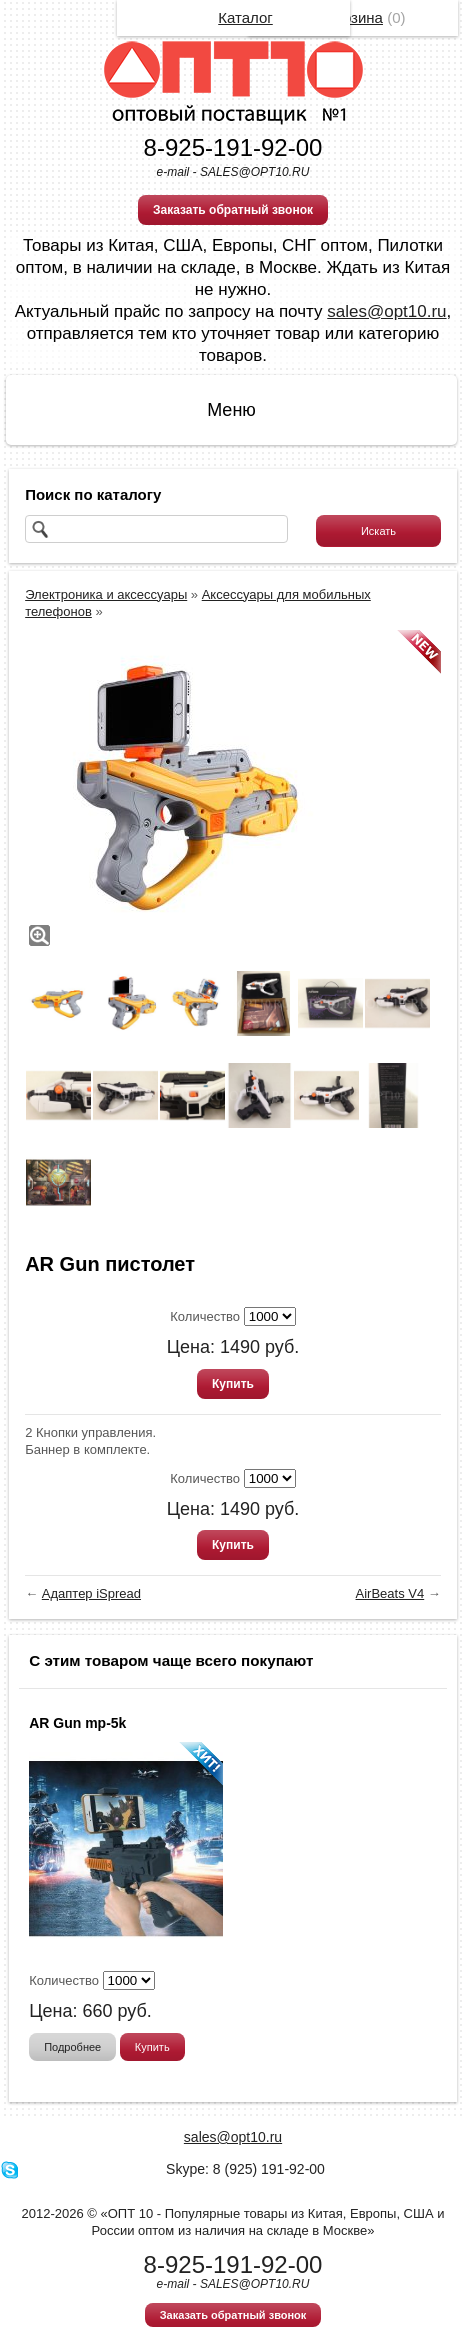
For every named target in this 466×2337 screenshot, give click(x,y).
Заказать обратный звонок (233, 210)
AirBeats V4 (390, 1593)
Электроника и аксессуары (106, 594)
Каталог (245, 17)
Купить (233, 1384)
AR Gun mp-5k (77, 1723)
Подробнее (72, 2047)
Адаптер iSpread (91, 1593)
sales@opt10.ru (386, 311)
